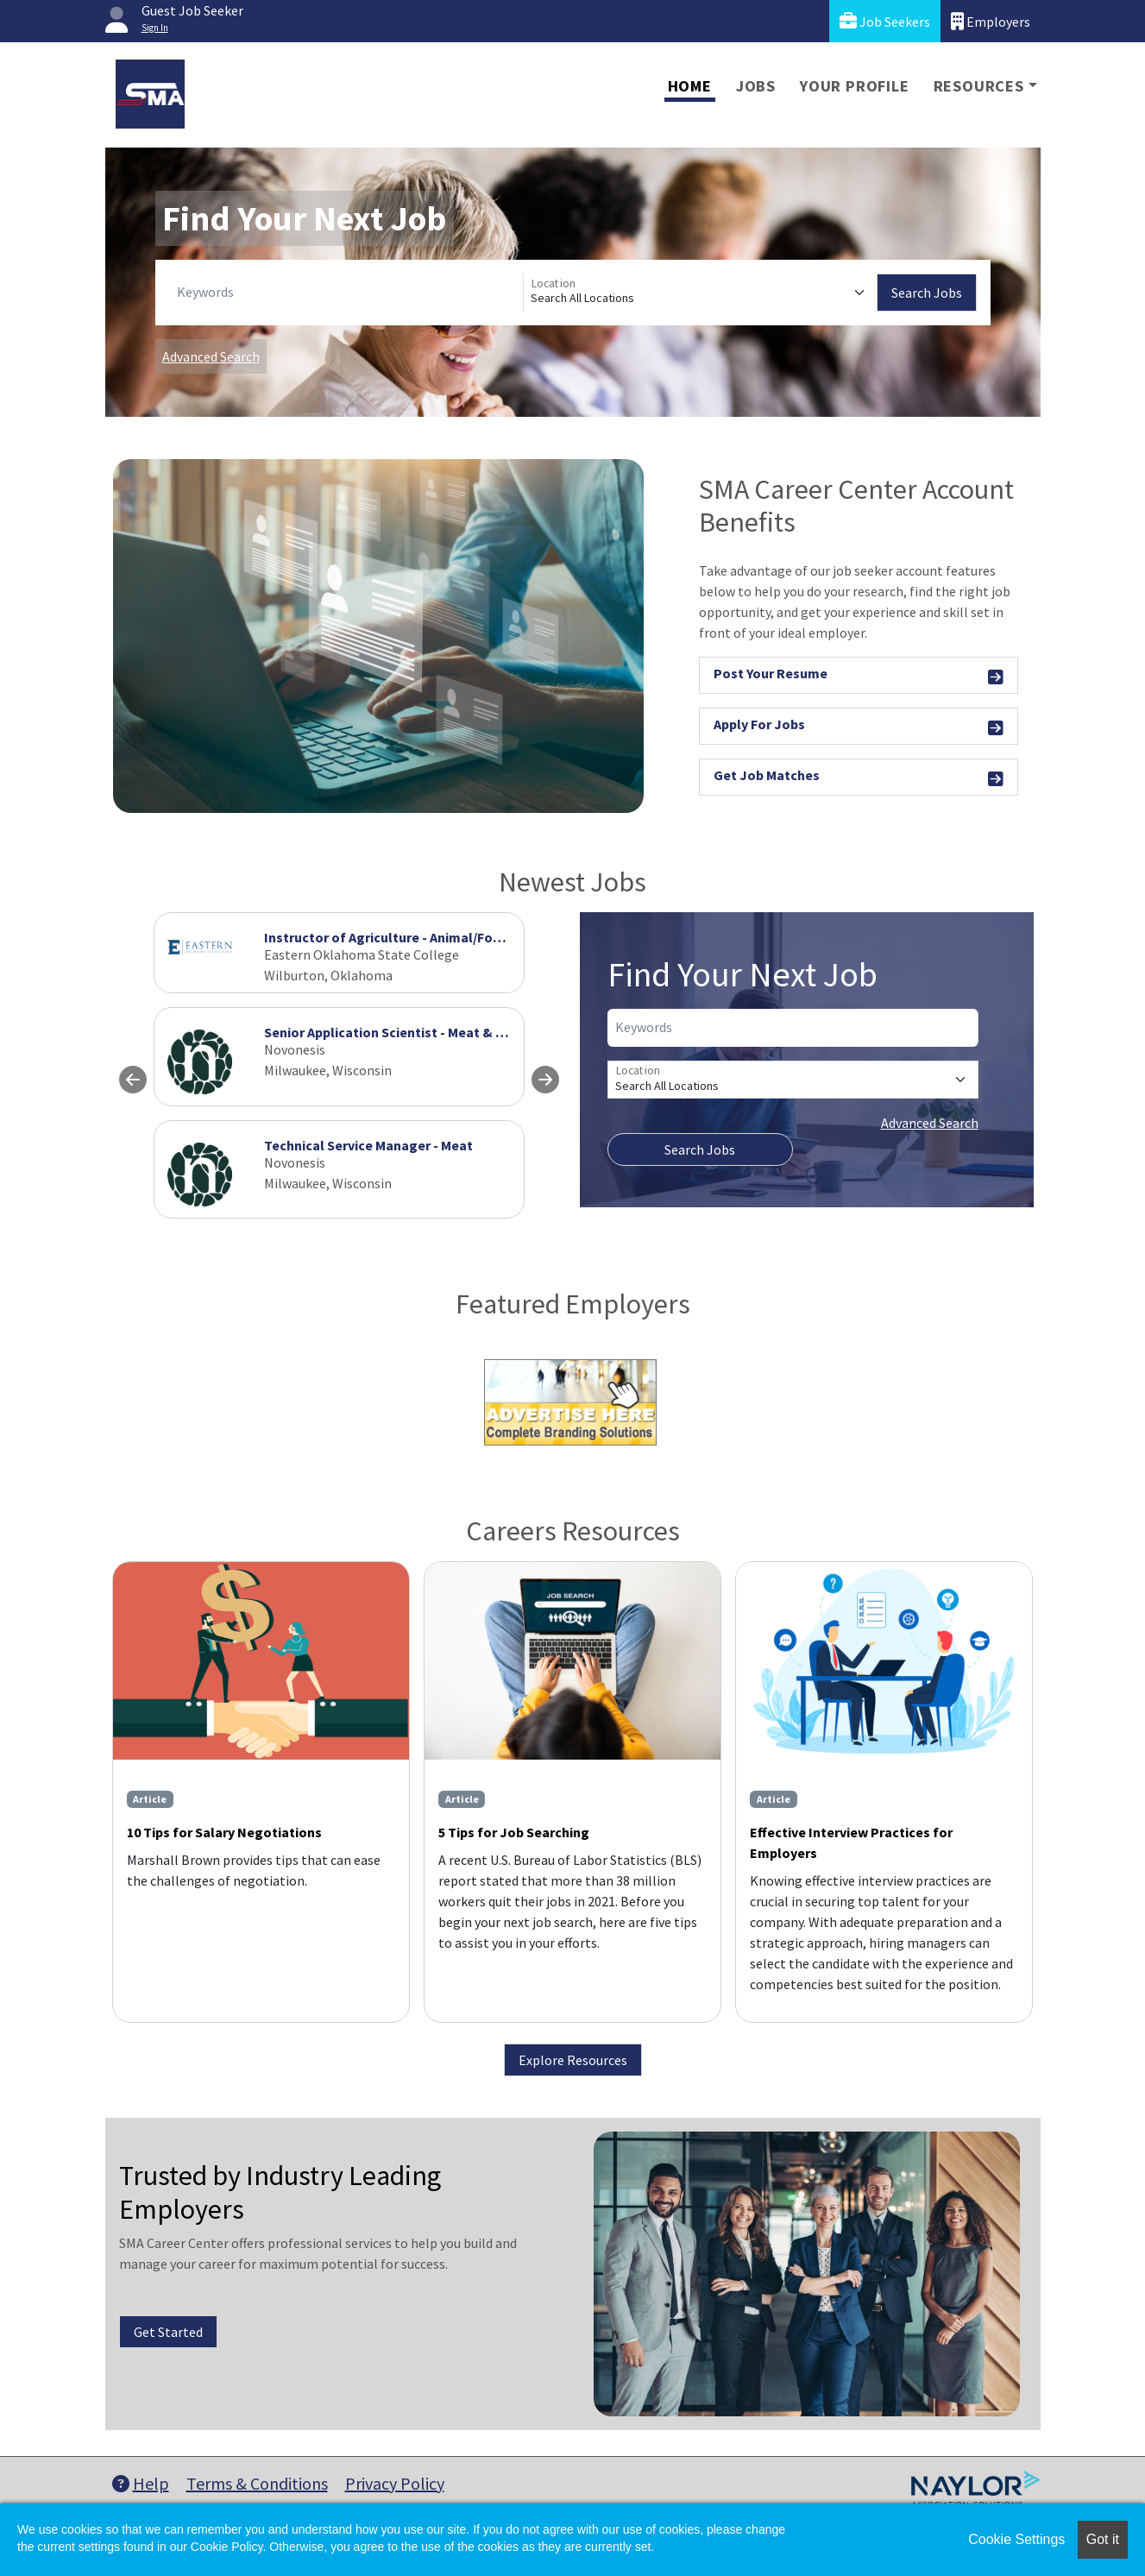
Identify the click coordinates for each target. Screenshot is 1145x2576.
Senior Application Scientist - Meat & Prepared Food (426, 1032)
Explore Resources (573, 2060)
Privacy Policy (394, 2483)
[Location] (700, 293)
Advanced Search (211, 356)
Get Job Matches (859, 778)
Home (690, 86)
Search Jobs (926, 292)
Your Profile (854, 86)
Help (140, 2483)
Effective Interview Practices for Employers (851, 1842)
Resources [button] (979, 86)
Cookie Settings (1016, 2539)
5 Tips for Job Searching (513, 1832)
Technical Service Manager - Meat (368, 1145)
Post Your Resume (859, 676)
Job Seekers (885, 21)
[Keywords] (346, 293)
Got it (1102, 2539)
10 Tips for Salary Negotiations (224, 1832)
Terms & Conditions (257, 2483)
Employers (990, 21)
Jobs (756, 86)
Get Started (168, 2331)
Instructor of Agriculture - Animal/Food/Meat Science (430, 937)
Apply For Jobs (859, 727)
